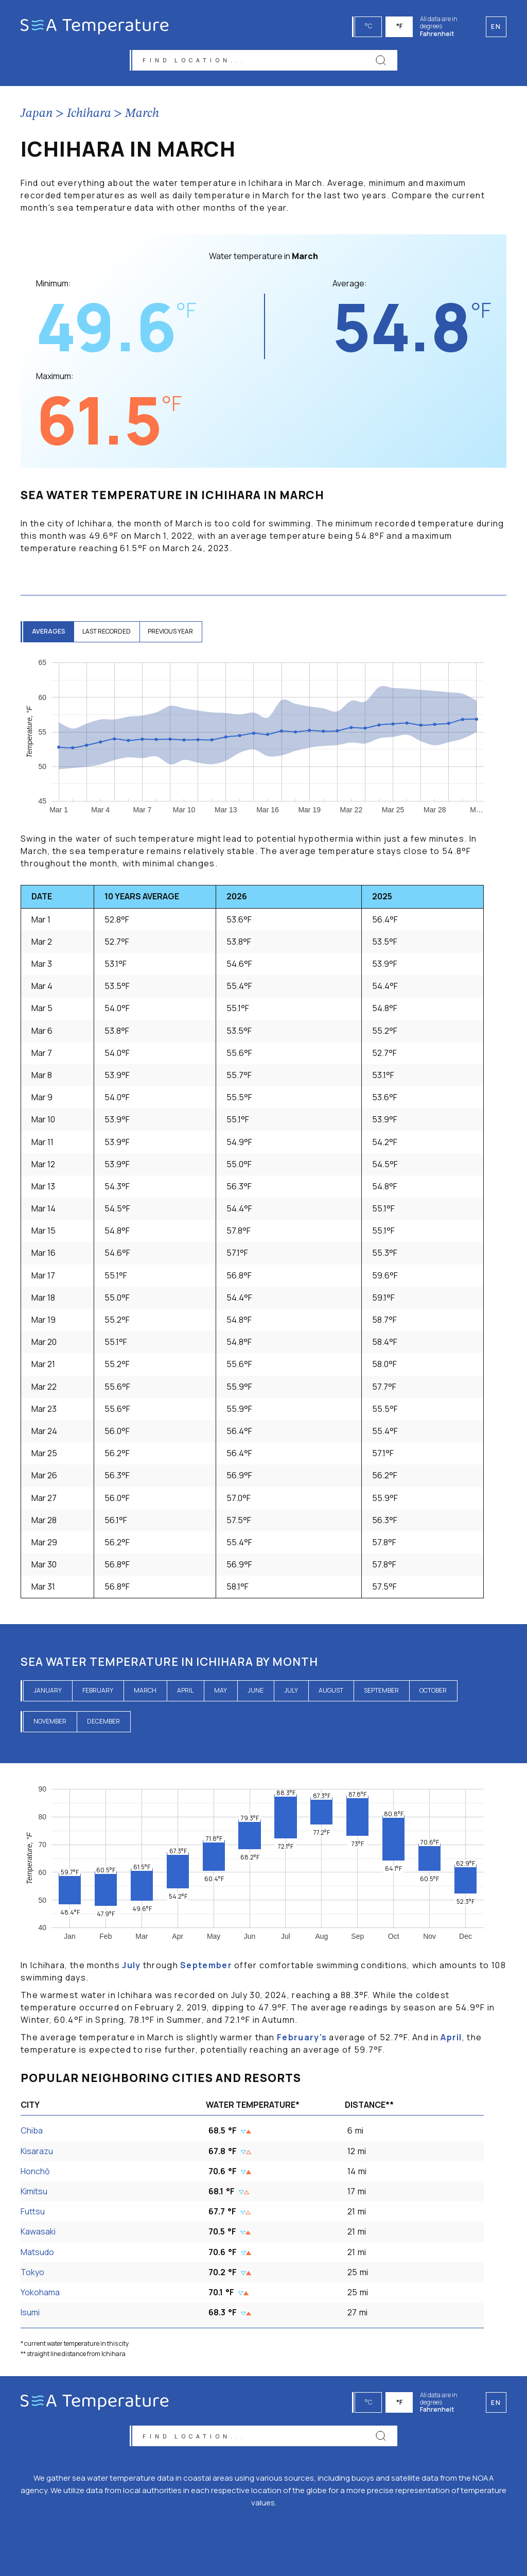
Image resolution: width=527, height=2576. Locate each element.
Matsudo (37, 2255)
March (142, 117)
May (220, 1693)
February (97, 1693)
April (185, 1693)
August (331, 1693)
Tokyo (32, 2275)
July (291, 1693)
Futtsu (33, 2215)
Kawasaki (38, 2235)
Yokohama (40, 2295)
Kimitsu (34, 2194)
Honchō (35, 2174)
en (496, 2399)
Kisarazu (37, 2154)
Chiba (32, 2134)
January (47, 1693)
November (49, 1724)
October (433, 1693)
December (103, 1724)
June (256, 1693)
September (381, 1693)
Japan (37, 117)
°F (401, 26)
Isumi (30, 2316)
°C (370, 26)
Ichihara (89, 117)
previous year (179, 634)
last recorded (111, 634)
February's (302, 2040)
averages (50, 634)
